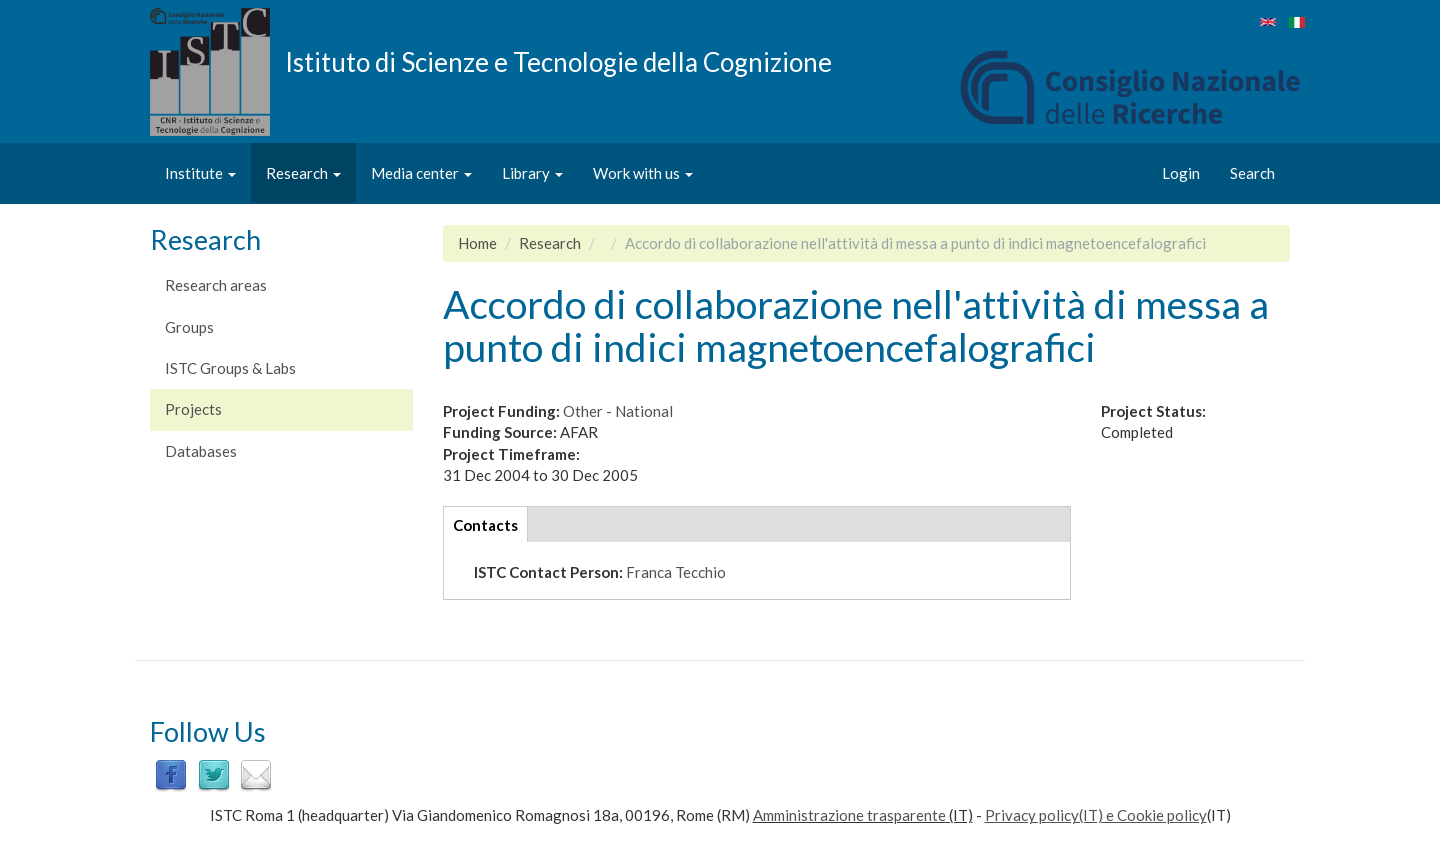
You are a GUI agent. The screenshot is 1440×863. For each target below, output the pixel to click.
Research (303, 173)
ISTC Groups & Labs (230, 368)
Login (1181, 173)
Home (477, 243)
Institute (200, 173)
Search (1252, 173)
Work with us (643, 173)
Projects (193, 409)
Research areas (216, 285)
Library (532, 173)
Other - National (618, 411)
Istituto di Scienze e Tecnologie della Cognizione (558, 61)
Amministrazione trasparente (849, 815)
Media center (421, 173)
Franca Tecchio (676, 572)
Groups (189, 327)
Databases (201, 451)
